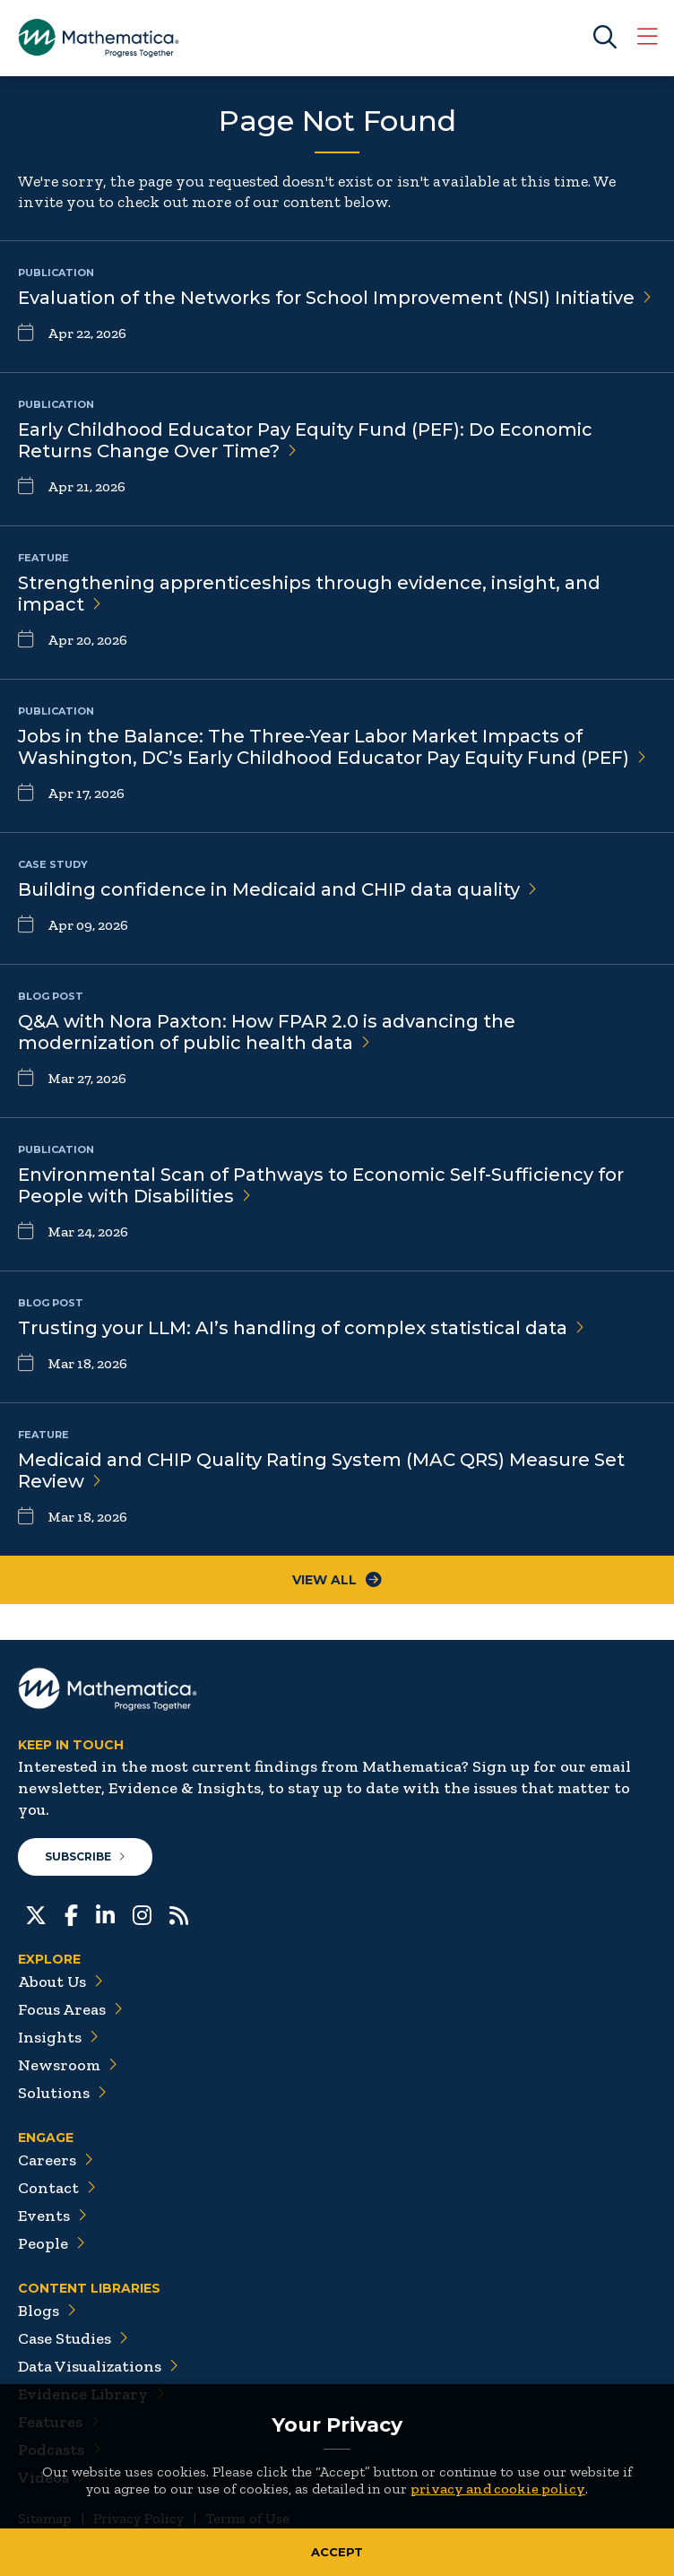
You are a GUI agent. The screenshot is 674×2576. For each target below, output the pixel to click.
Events (52, 2215)
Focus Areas (70, 2009)
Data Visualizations (98, 2366)
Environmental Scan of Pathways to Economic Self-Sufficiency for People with (321, 1185)
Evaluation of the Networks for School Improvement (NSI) (335, 297)
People (51, 2243)
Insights (58, 2037)
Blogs (47, 2310)
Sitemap (45, 2518)
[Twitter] (36, 1913)
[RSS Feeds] (178, 1913)
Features (58, 2422)
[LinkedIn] (105, 1913)
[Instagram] (142, 1913)
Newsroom (67, 2065)
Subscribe (85, 1856)
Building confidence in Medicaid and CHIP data (277, 889)
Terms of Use (247, 2518)
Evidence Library (91, 2394)
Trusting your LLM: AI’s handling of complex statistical (301, 1328)
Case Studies (73, 2338)
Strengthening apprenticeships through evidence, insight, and (309, 593)
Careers (55, 2160)
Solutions (62, 2093)
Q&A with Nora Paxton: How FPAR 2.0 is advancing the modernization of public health (266, 1032)
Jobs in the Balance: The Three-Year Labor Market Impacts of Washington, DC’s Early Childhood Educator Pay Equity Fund (332, 746)
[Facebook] (71, 1913)
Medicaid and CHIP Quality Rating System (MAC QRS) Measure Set (321, 1470)
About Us (60, 1981)
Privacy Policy (138, 2518)
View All (337, 1580)
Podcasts (59, 2449)
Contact (57, 2188)
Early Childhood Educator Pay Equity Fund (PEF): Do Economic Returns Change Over (305, 440)
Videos (52, 2477)
